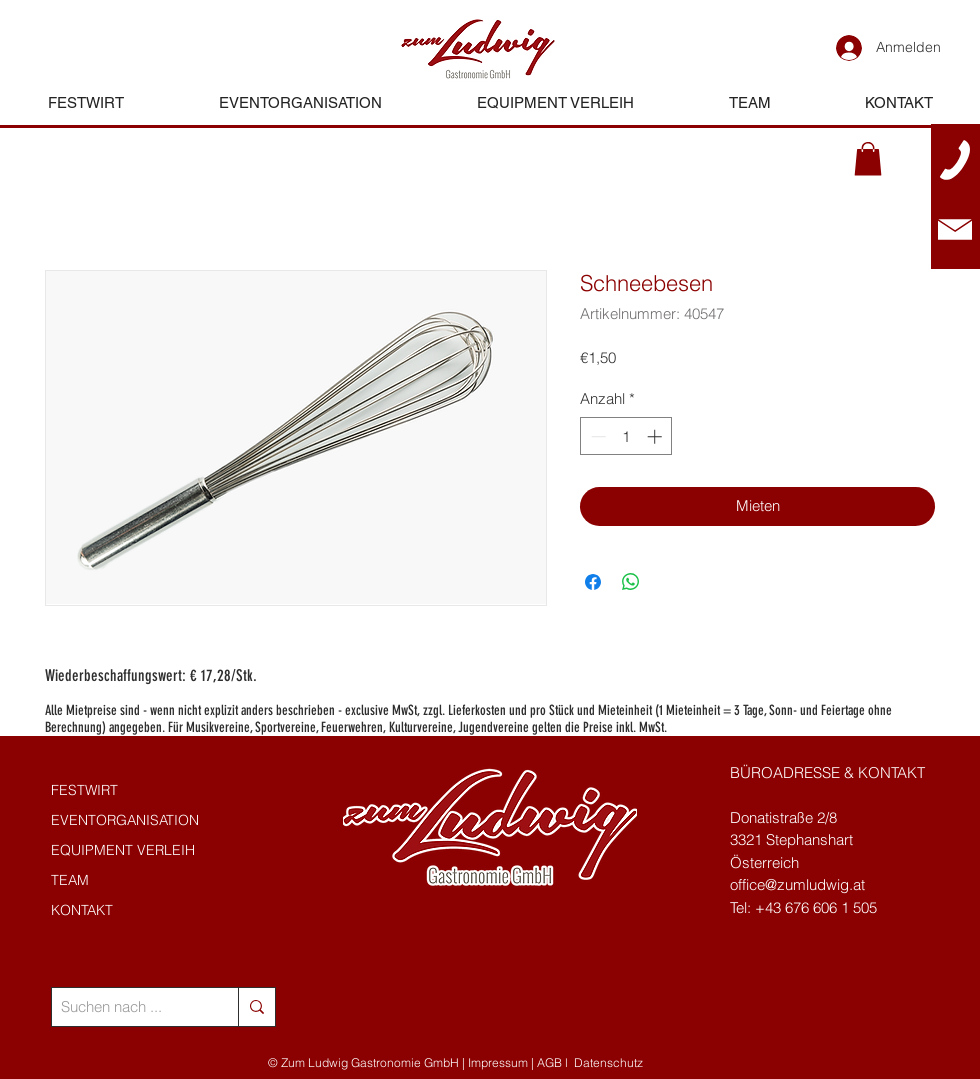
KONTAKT (82, 910)
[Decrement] (596, 436)
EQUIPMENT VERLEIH (123, 850)
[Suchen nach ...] (128, 1007)
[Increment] (656, 436)
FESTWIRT (84, 790)
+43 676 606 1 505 (816, 907)
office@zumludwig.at (797, 884)
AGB (549, 1062)
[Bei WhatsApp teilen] (631, 582)
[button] (868, 158)
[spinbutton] (626, 436)
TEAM (70, 880)
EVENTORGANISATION (125, 820)
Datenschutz (608, 1062)
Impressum (498, 1062)
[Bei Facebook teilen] (593, 582)
